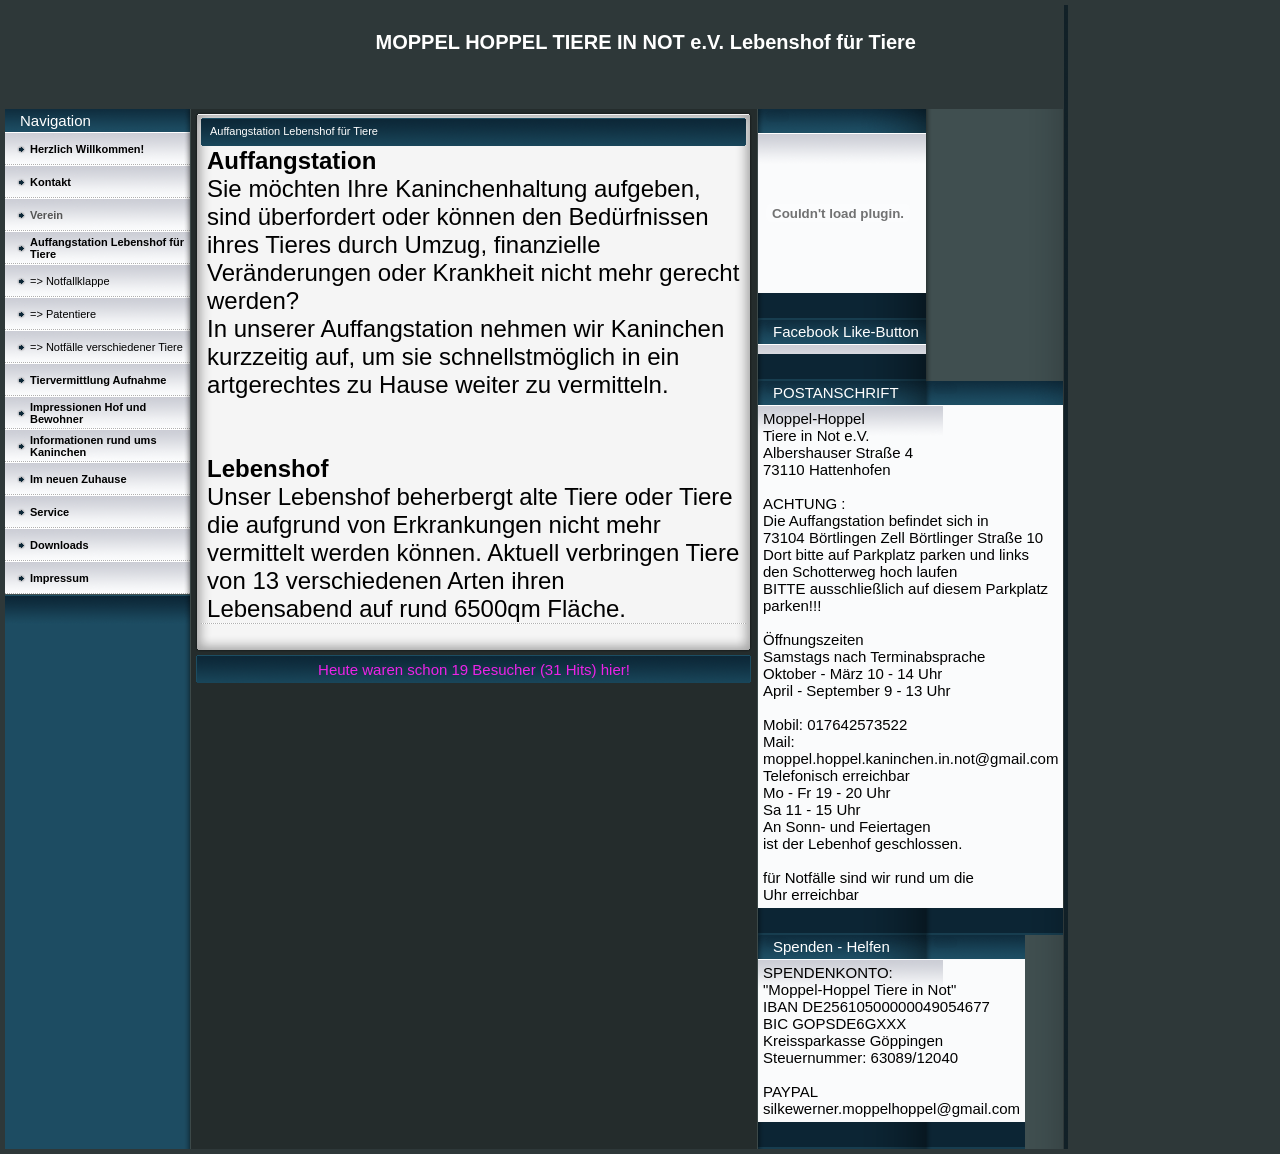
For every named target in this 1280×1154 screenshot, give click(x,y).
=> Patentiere (63, 314)
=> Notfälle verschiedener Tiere (106, 347)
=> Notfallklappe (70, 281)
